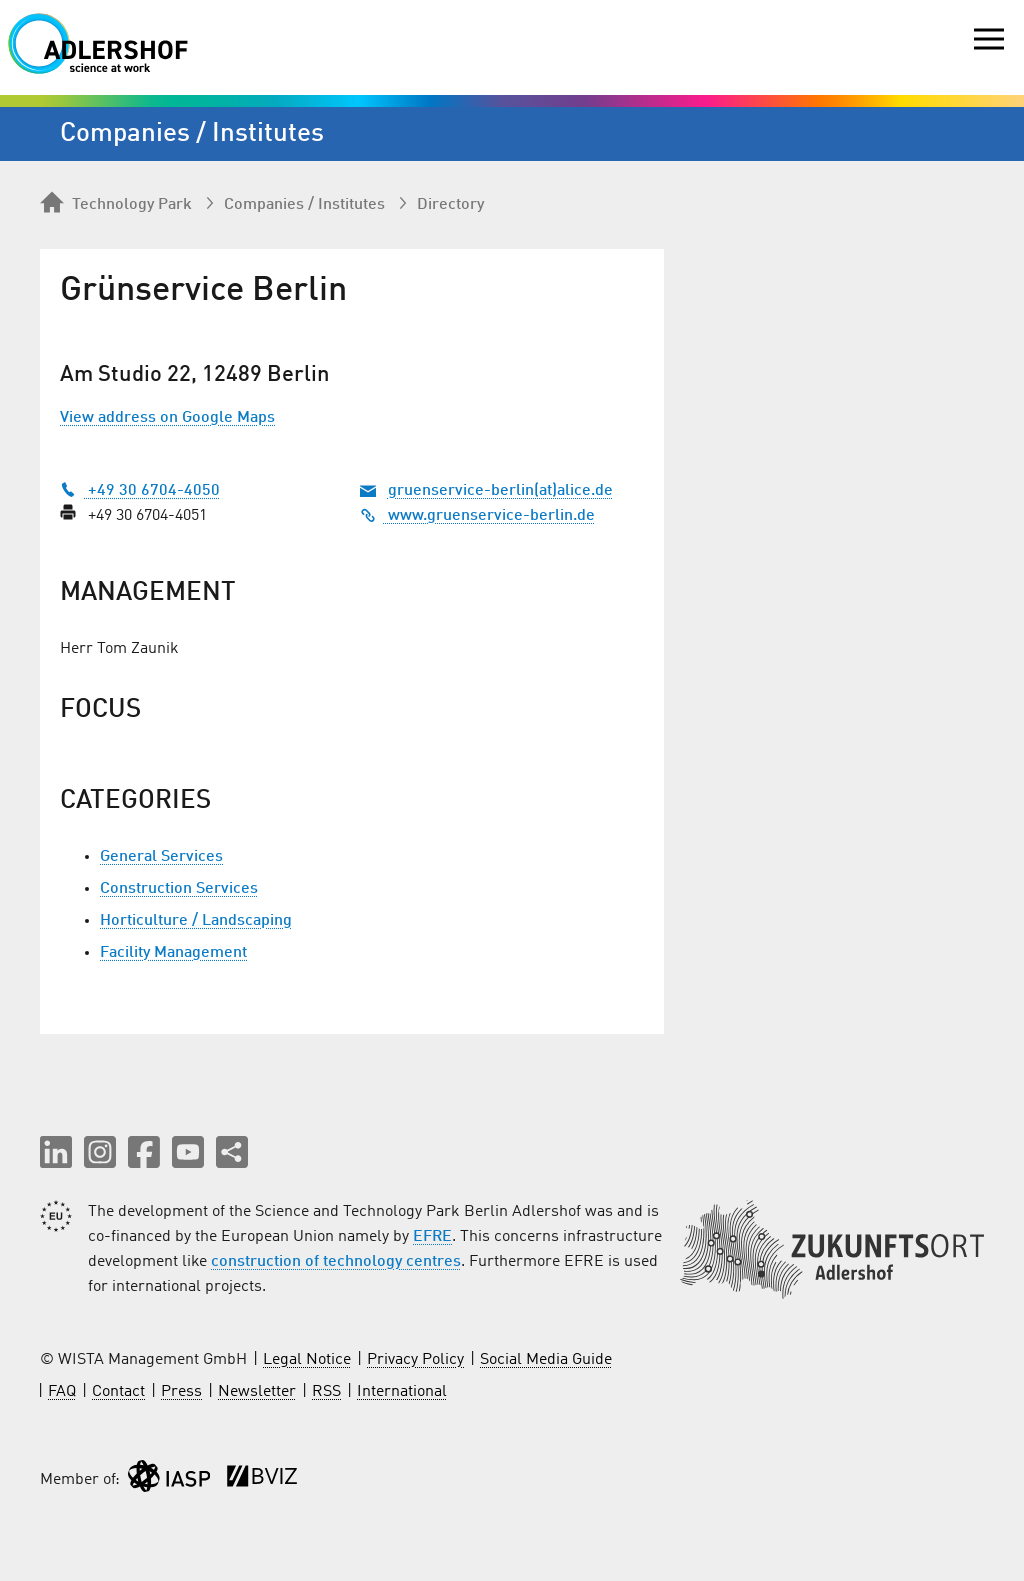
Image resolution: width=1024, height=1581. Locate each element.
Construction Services (179, 889)
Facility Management (173, 953)
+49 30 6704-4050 (140, 491)
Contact (118, 1392)
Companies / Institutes (304, 205)
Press (181, 1392)
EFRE (432, 1237)
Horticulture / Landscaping (196, 921)
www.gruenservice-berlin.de (477, 516)
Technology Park (116, 204)
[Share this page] (232, 1152)
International (402, 1392)
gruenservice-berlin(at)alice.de (500, 491)
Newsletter (257, 1392)
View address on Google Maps (167, 418)
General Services (161, 857)
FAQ (62, 1392)
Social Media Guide (546, 1360)
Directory (450, 205)
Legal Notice (307, 1360)
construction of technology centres (336, 1262)
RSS (326, 1392)
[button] (56, 1152)
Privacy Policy (415, 1360)
